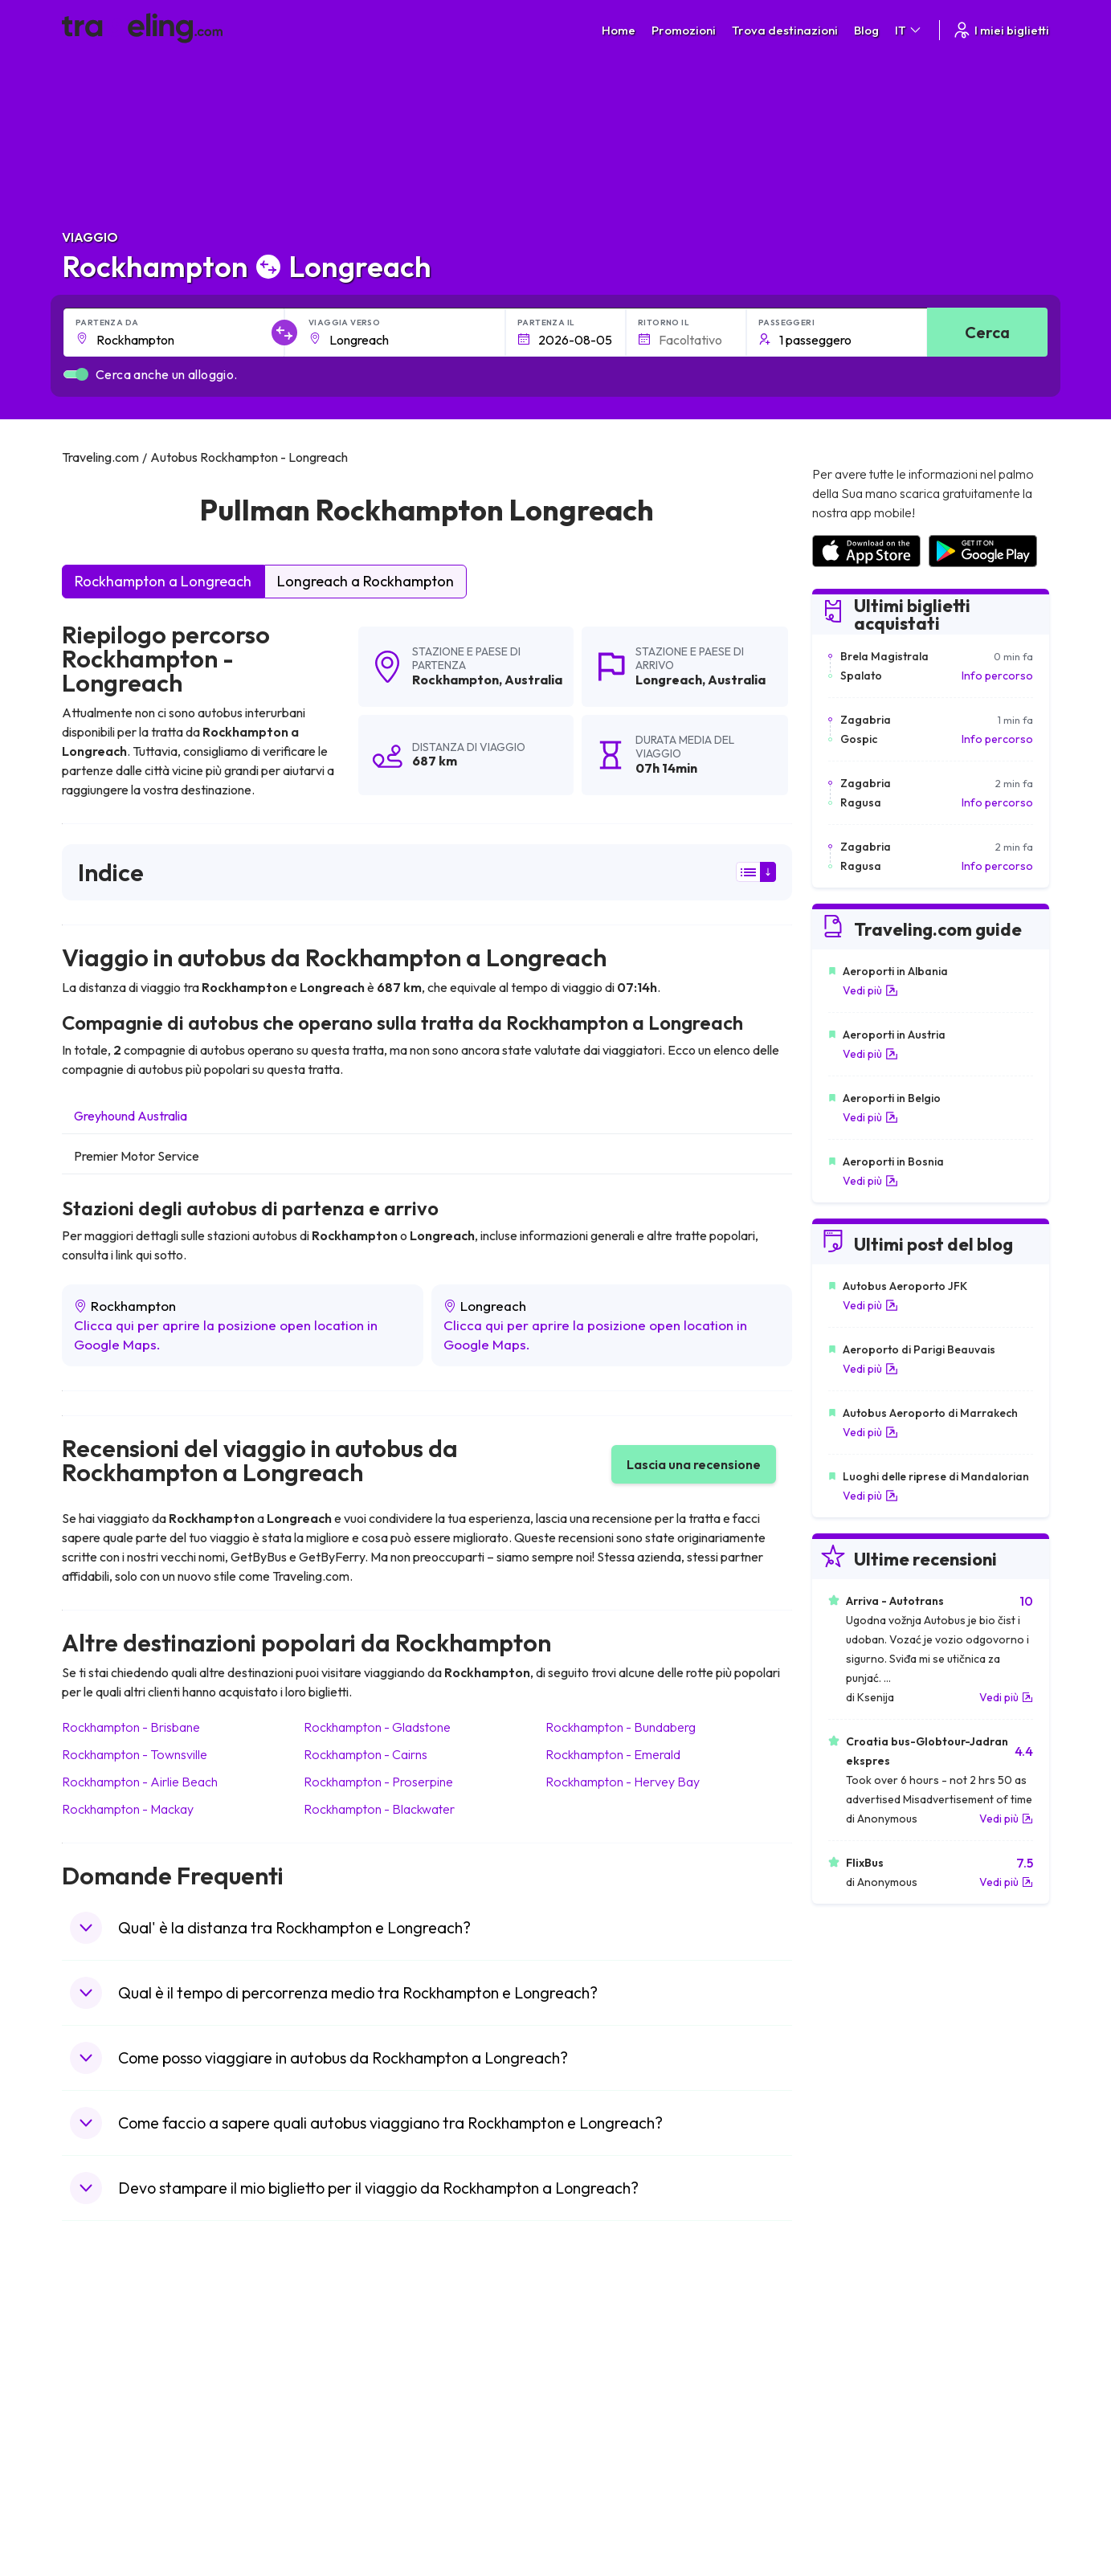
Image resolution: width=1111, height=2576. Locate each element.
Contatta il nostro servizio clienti (186, 2375)
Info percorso (997, 675)
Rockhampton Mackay (128, 1809)
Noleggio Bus (844, 2358)
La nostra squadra (365, 2341)
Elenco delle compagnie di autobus (898, 2341)
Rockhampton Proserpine (378, 1782)
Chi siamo (344, 2324)
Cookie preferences (616, 2341)
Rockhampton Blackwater (379, 1809)
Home (618, 30)
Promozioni (683, 30)
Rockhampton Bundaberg (620, 1727)
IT (909, 30)
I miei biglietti (1000, 30)
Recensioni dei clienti (864, 2324)
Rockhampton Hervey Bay (622, 1782)
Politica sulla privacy (615, 2324)
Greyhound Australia (130, 1116)
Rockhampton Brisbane (131, 1727)
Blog (866, 30)
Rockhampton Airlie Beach (140, 1782)
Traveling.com (256, 2500)
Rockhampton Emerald (612, 1754)
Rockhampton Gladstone (377, 1727)
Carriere (833, 2307)
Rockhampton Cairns (365, 1754)
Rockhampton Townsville (134, 1754)
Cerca (987, 332)
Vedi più (870, 990)
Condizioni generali (614, 2307)
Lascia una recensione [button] (694, 1464)
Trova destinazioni (785, 30)
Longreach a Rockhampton (365, 581)
